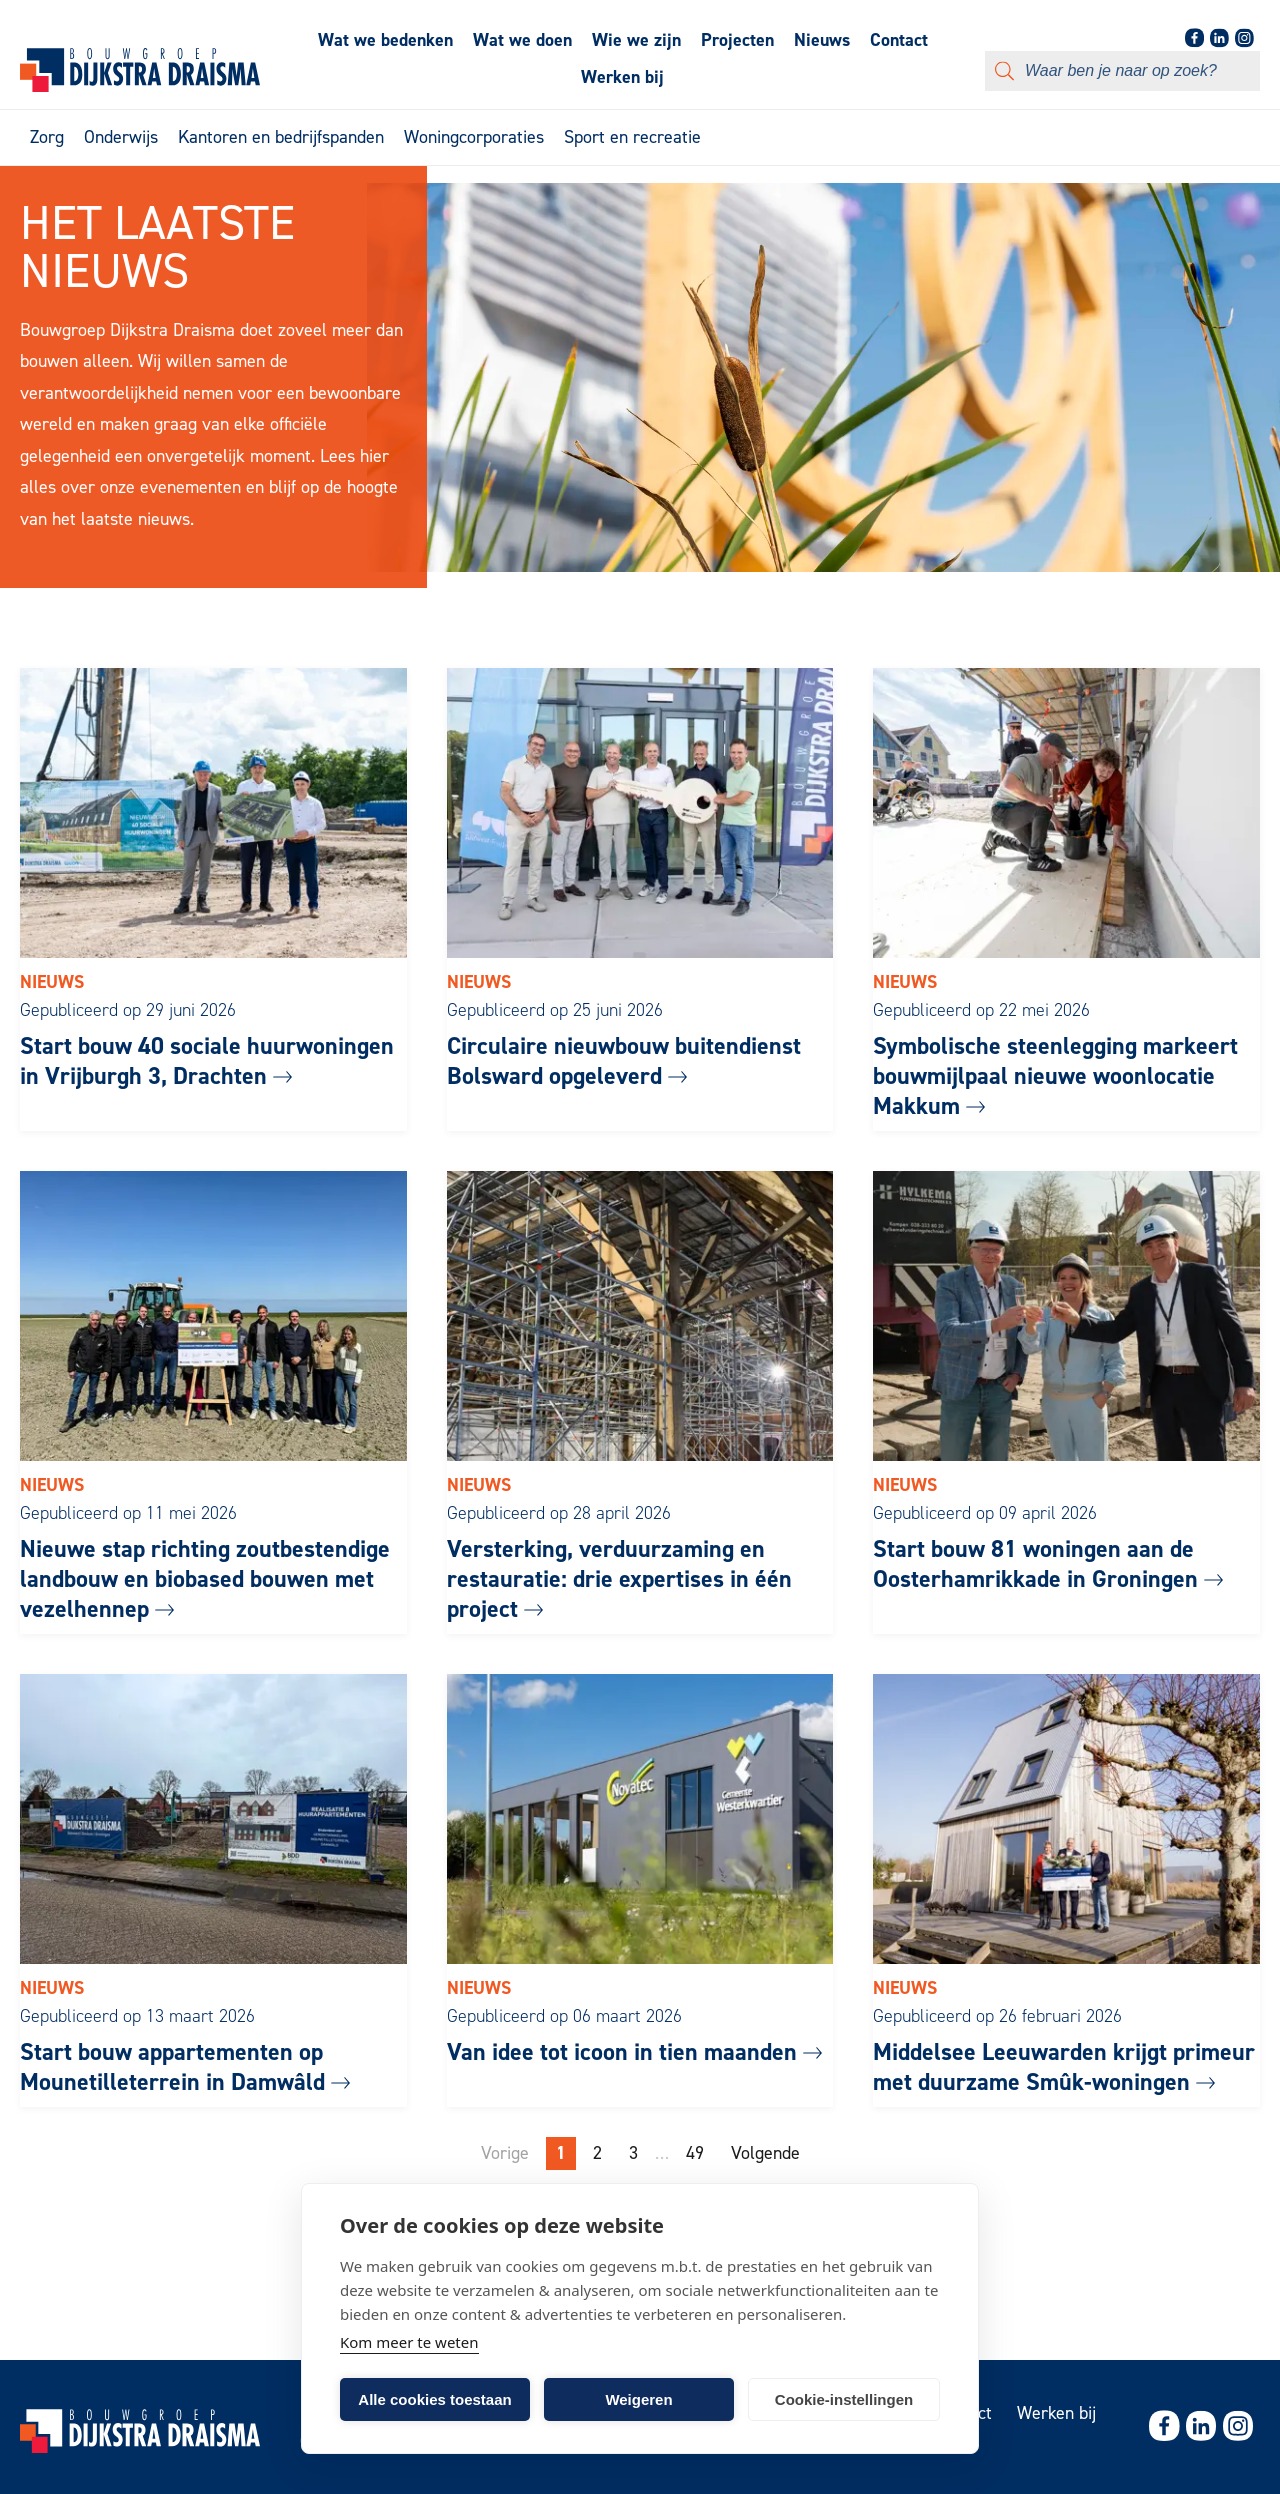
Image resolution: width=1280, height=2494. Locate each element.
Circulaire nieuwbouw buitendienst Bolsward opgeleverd (624, 1061)
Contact (899, 40)
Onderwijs (121, 137)
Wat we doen (522, 40)
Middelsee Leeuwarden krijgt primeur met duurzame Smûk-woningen (1064, 2067)
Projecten (737, 40)
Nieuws (822, 40)
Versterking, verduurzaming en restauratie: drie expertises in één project (619, 1579)
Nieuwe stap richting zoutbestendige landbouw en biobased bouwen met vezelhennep (205, 1579)
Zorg (47, 137)
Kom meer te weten (409, 2342)
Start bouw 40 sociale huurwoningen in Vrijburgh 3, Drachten (207, 1061)
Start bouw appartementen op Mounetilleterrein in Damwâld (185, 2067)
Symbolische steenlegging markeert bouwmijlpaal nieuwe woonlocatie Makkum (1055, 1076)
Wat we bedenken (385, 40)
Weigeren (638, 2399)
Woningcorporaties (474, 137)
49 (695, 2153)
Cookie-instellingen (844, 2399)
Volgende (765, 2153)
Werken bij (622, 77)
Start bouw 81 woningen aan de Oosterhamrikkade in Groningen (1048, 1564)
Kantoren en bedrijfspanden (281, 137)
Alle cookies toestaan (434, 2399)
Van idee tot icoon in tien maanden (635, 2052)
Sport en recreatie (632, 137)
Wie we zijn (636, 40)
